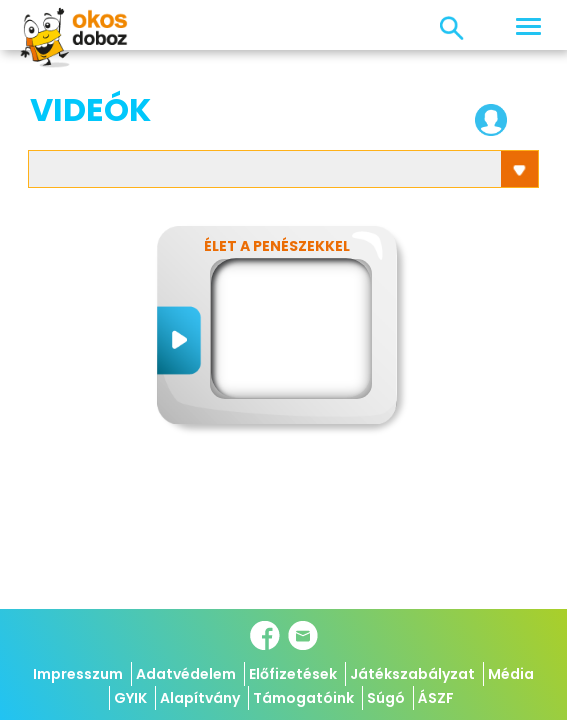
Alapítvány (200, 698)
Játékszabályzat (412, 674)
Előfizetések (293, 674)
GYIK (130, 698)
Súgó (386, 698)
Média (511, 674)
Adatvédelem (186, 674)
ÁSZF (436, 698)
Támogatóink (303, 698)
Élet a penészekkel (277, 246)
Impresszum (78, 674)
